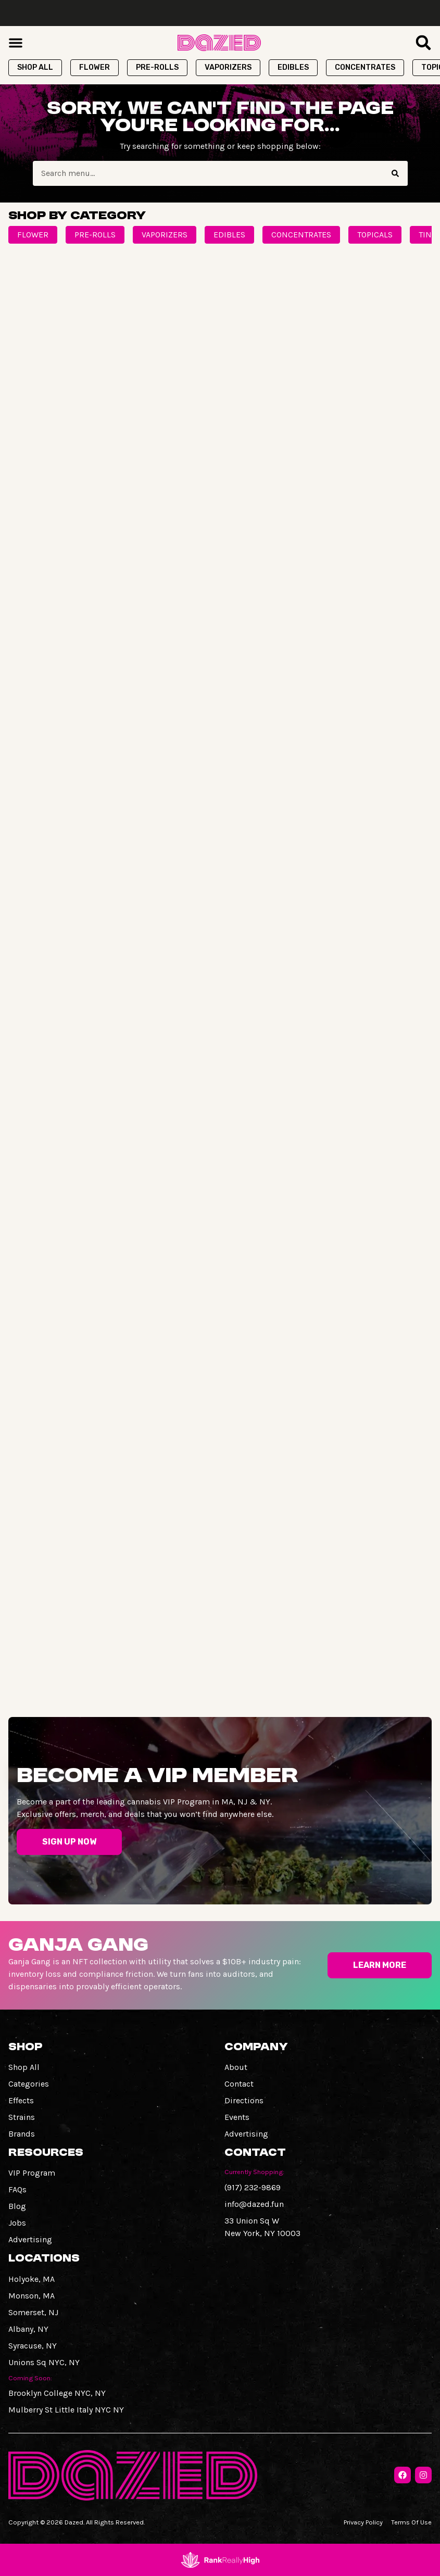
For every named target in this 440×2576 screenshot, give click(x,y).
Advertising (246, 2134)
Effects (21, 2100)
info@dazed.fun (254, 2204)
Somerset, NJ (33, 2312)
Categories (28, 2084)
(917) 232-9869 (252, 2187)
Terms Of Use (411, 2522)
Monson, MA (31, 2296)
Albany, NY (28, 2329)
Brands (21, 2134)
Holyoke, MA (31, 2279)
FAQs (17, 2189)
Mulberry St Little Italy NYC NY (66, 2410)
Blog (17, 2206)
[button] (15, 42)
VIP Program (31, 2173)
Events (236, 2117)
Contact (239, 2084)
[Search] (395, 173)
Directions (243, 2100)
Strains (21, 2117)
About (235, 2067)
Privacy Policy (363, 2522)
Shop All (24, 2067)
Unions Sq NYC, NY (44, 2362)
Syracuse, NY (32, 2346)
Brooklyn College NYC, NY (57, 2393)
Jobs (17, 2223)
